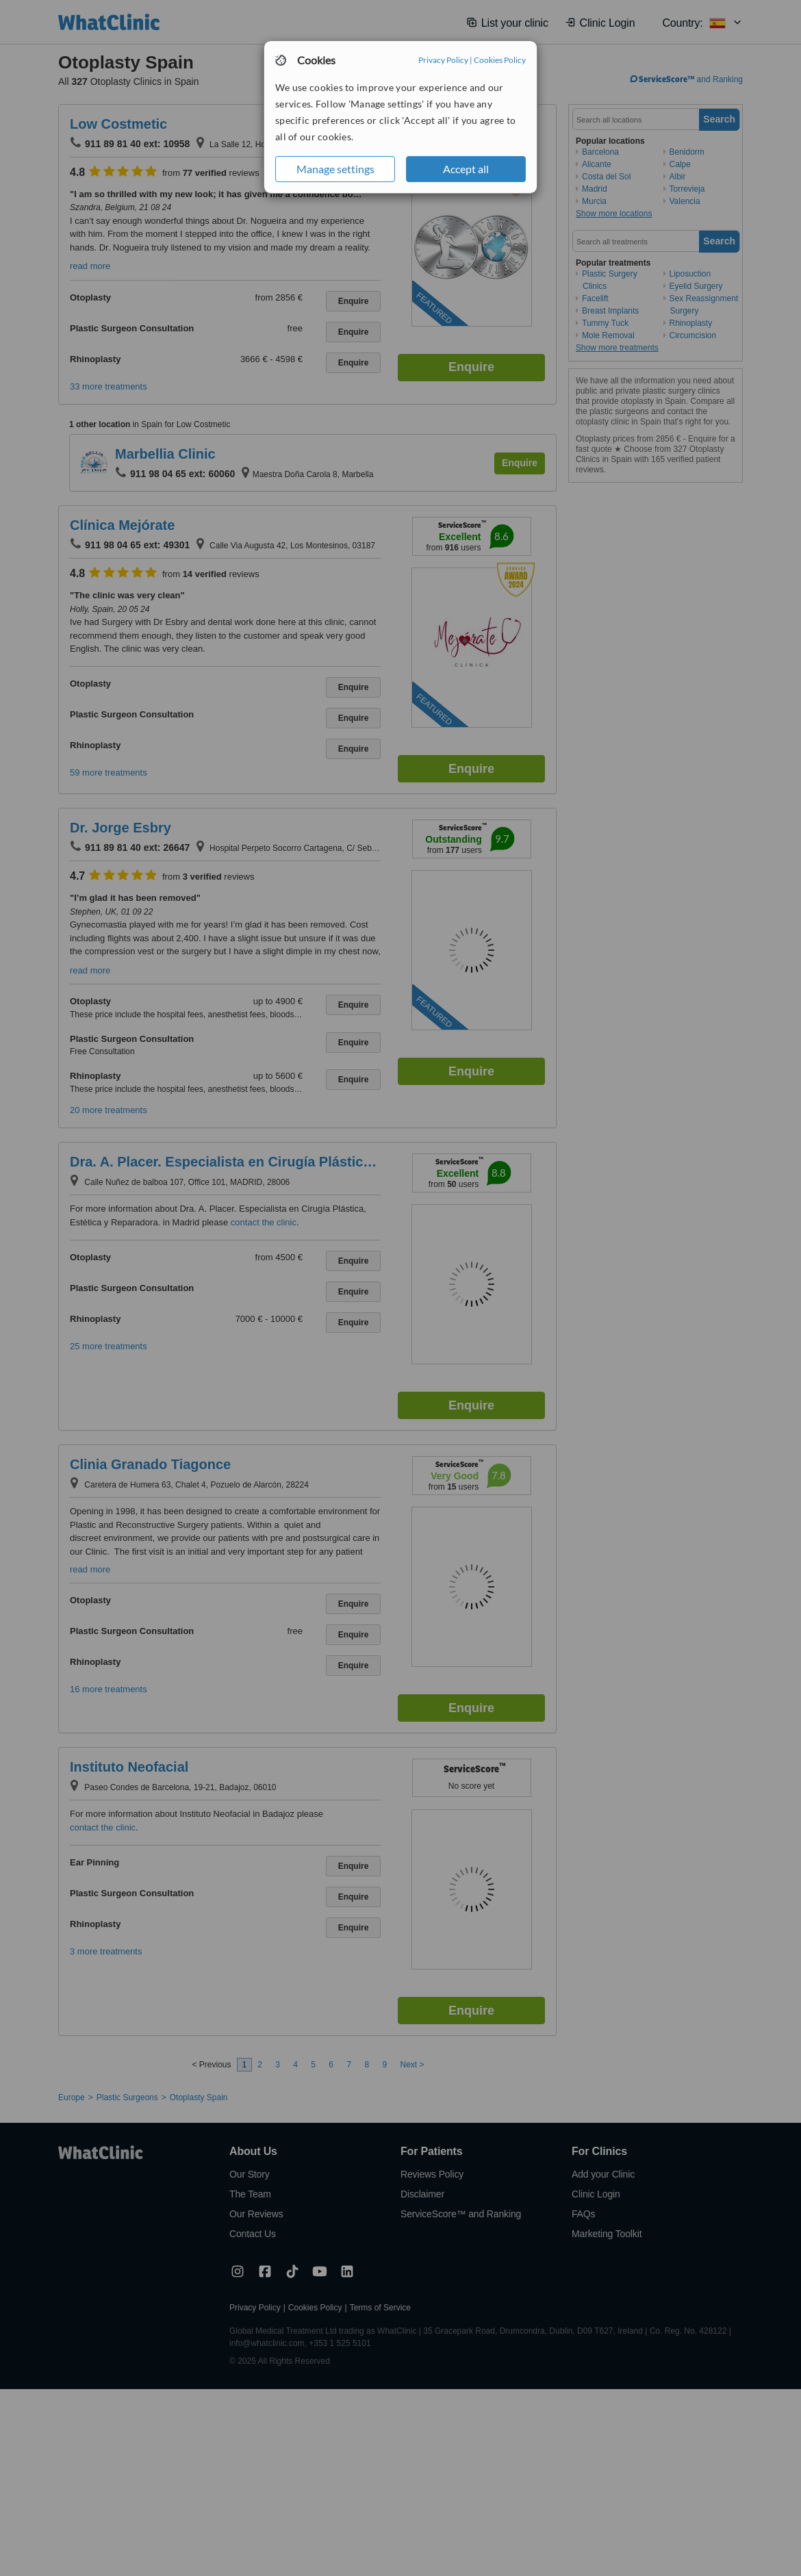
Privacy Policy (443, 60)
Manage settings (335, 168)
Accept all (466, 168)
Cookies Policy (500, 60)
